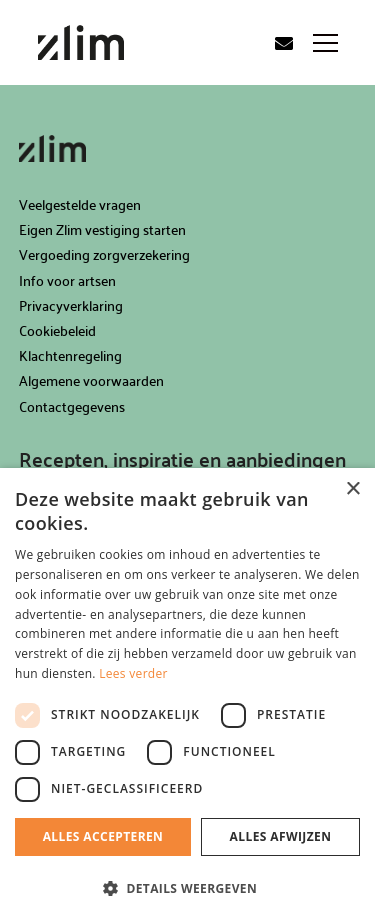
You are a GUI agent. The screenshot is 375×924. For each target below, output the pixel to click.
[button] (187, 889)
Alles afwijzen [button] (281, 836)
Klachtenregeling (70, 355)
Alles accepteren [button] (103, 836)
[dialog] (187, 696)
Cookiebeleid (57, 330)
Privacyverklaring (71, 305)
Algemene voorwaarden (91, 380)
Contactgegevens (72, 406)
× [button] (352, 489)
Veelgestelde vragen (80, 204)
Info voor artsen (67, 280)
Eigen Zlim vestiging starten (102, 229)
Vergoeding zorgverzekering (104, 254)
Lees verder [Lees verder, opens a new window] (133, 673)
